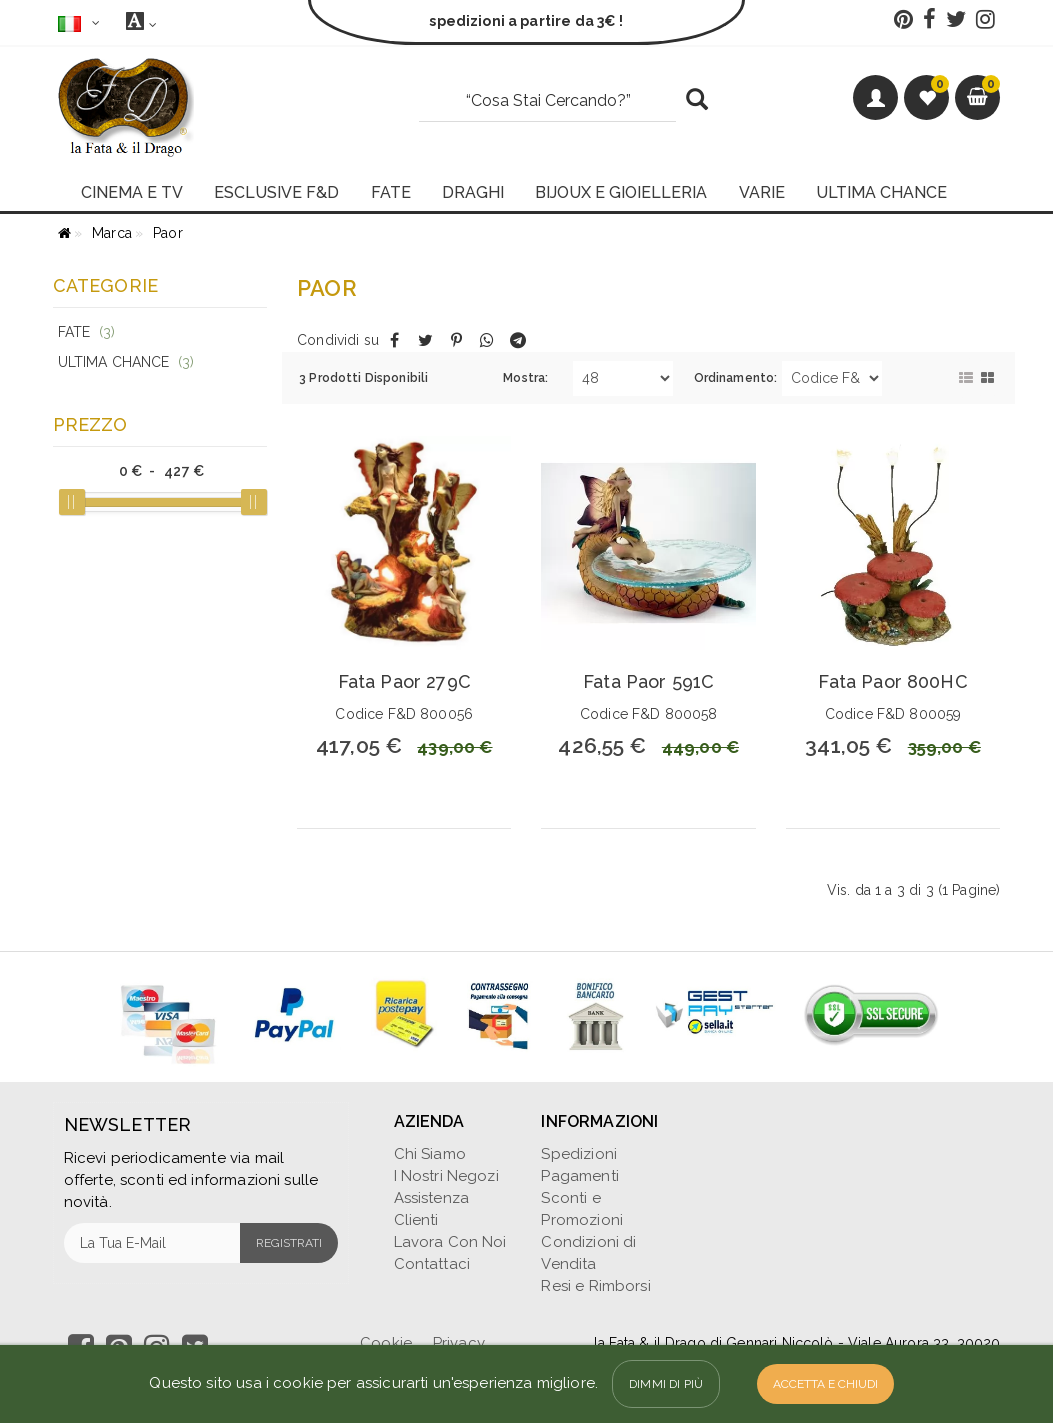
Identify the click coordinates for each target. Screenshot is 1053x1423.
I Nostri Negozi (446, 1176)
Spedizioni (579, 1154)
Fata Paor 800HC (892, 681)
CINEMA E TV (132, 192)
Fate (86, 332)
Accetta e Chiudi (825, 1384)
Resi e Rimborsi (595, 1286)
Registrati (289, 1243)
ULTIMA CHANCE (881, 192)
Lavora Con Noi (450, 1242)
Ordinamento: (736, 378)
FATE (391, 192)
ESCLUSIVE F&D (276, 192)
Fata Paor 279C (404, 681)
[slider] (72, 502)
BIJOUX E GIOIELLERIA (621, 192)
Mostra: (525, 378)
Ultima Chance (126, 362)
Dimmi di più (666, 1384)
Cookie (386, 1343)
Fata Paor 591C (648, 681)
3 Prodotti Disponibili (363, 378)
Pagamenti (579, 1176)
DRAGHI (473, 192)
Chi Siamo (430, 1154)
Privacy (459, 1343)
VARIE (762, 192)
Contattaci (432, 1264)
